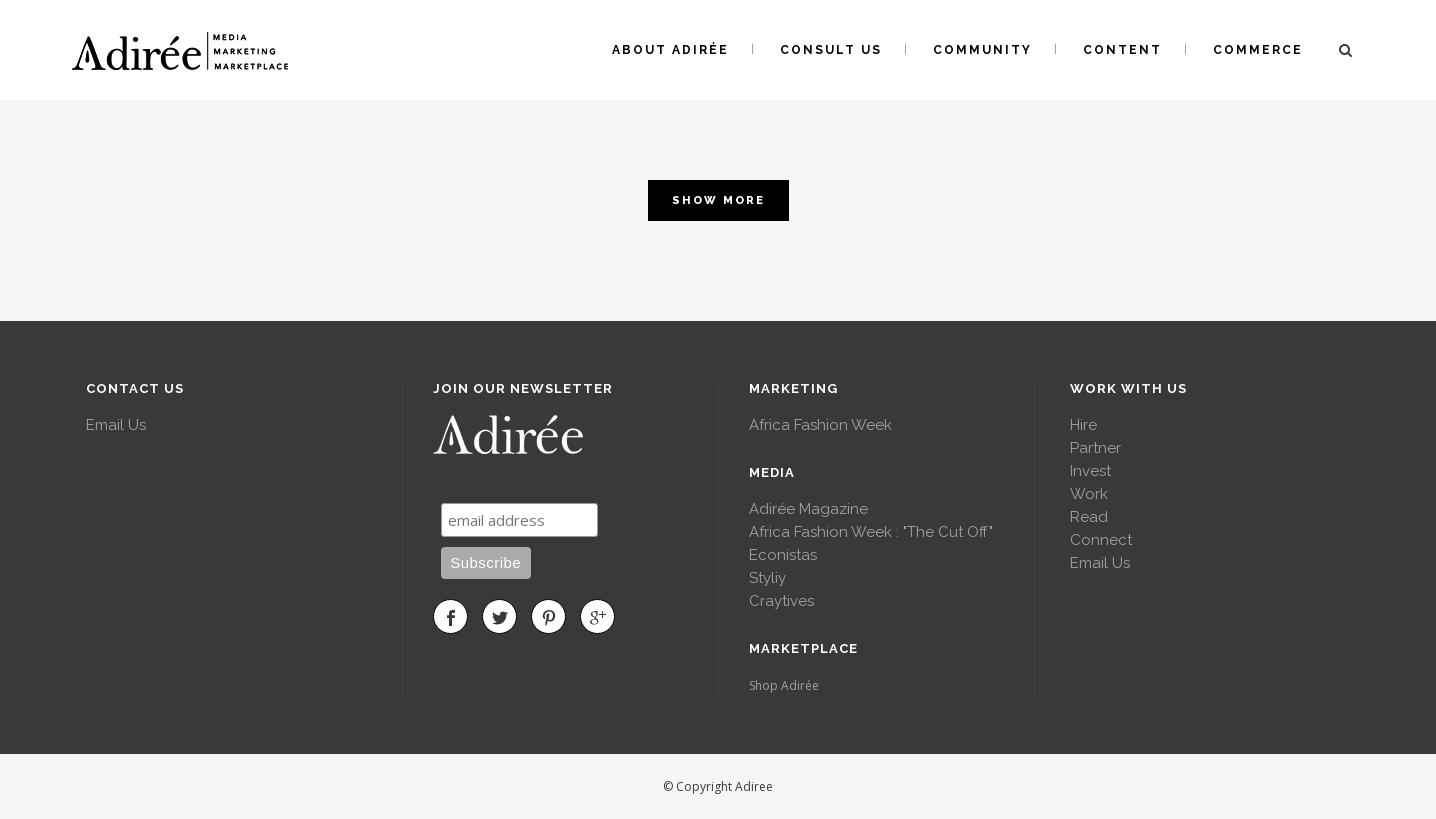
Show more (718, 200)
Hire (1083, 425)
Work (1089, 494)
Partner (1095, 448)
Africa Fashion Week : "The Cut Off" (871, 532)
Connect (1101, 540)
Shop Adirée (784, 685)
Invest (1090, 471)
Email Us (116, 425)
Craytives (781, 601)
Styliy (767, 578)
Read (1089, 517)
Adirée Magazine (808, 509)
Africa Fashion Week (820, 425)
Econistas (783, 555)
